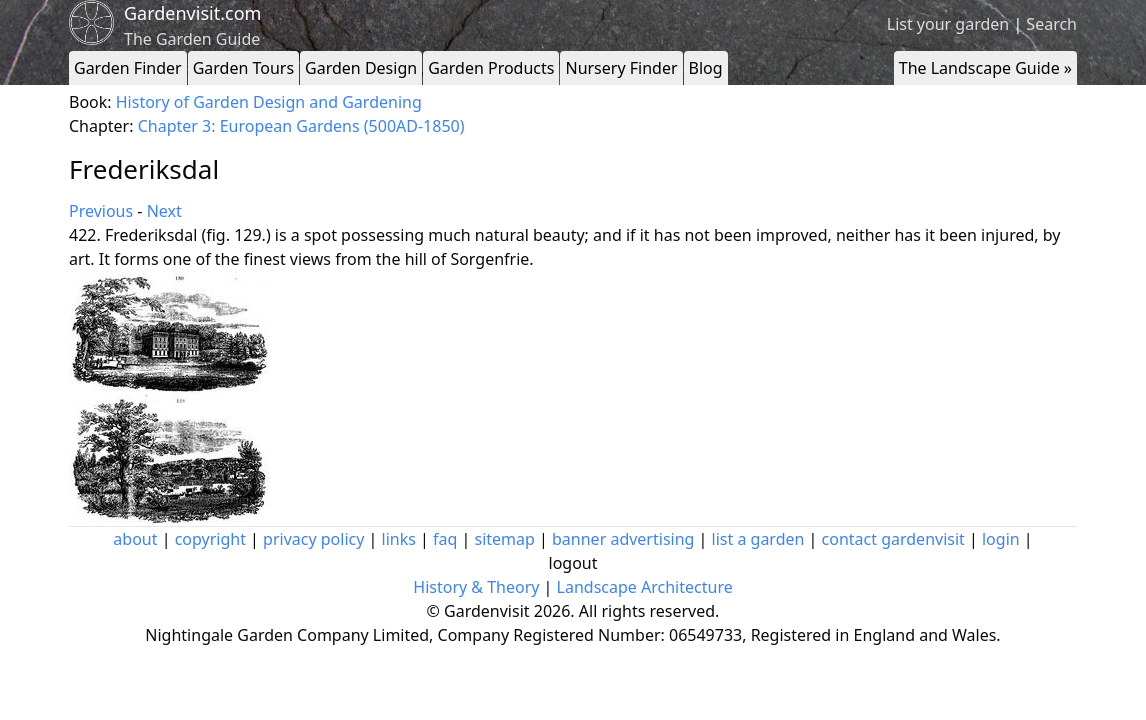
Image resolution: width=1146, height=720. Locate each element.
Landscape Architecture (645, 587)
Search (1051, 24)
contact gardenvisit (893, 539)
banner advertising (623, 539)
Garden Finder (128, 68)
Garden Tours (243, 68)
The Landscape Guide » (985, 68)
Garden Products (491, 68)
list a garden (758, 539)
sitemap (505, 539)
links (399, 539)
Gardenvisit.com (192, 13)
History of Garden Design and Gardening (269, 102)
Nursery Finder (621, 68)
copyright (210, 539)
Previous (101, 211)
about (135, 539)
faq (445, 539)
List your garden (948, 24)
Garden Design (361, 68)
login (1001, 539)
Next (164, 211)
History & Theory (476, 587)
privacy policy (313, 539)
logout (573, 563)
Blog (706, 68)
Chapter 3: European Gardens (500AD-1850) (301, 126)
